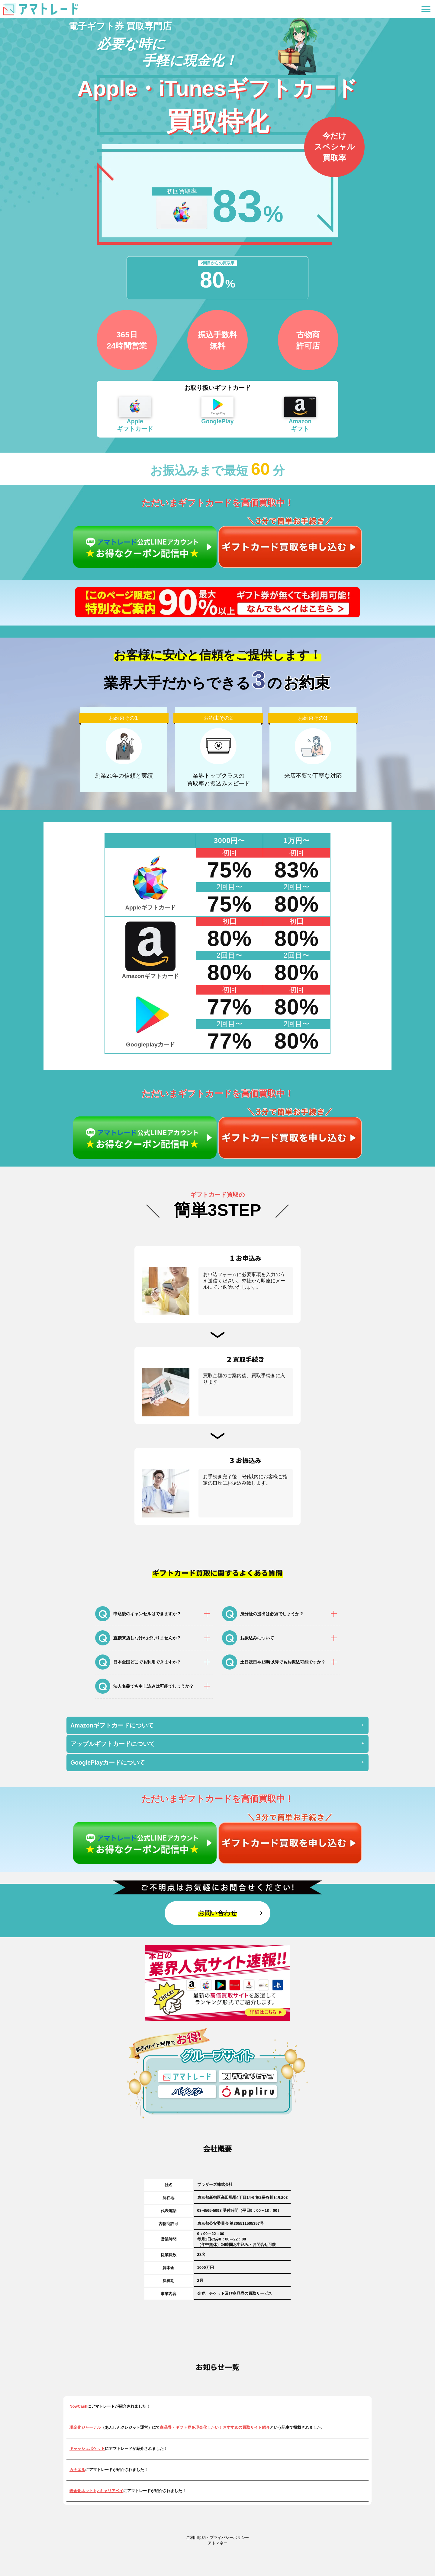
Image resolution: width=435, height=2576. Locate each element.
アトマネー (217, 2543)
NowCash (78, 2406)
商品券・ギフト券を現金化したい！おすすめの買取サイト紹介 (215, 2427)
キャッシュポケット (87, 2448)
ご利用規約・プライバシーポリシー (217, 2537)
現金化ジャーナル (85, 2427)
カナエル (77, 2469)
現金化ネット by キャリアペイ (96, 2490)
